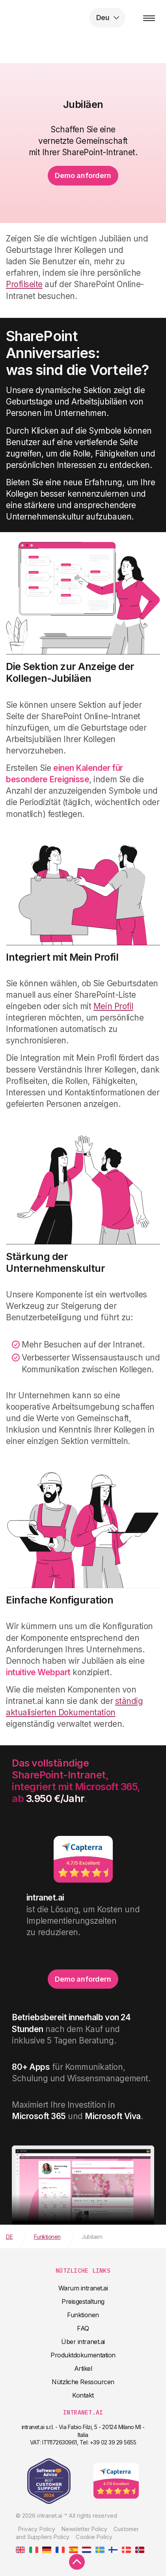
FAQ (83, 2328)
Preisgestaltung (83, 2301)
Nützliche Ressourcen (83, 2382)
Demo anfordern (83, 175)
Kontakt (83, 2395)
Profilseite (24, 284)
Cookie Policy (94, 2536)
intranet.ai (57, 18)
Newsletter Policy (84, 2529)
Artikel (83, 2368)
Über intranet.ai (82, 2342)
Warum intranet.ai (83, 2288)
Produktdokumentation (82, 2355)
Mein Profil (113, 1006)
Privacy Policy (36, 2529)
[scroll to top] (77, 2562)
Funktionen (83, 2315)
